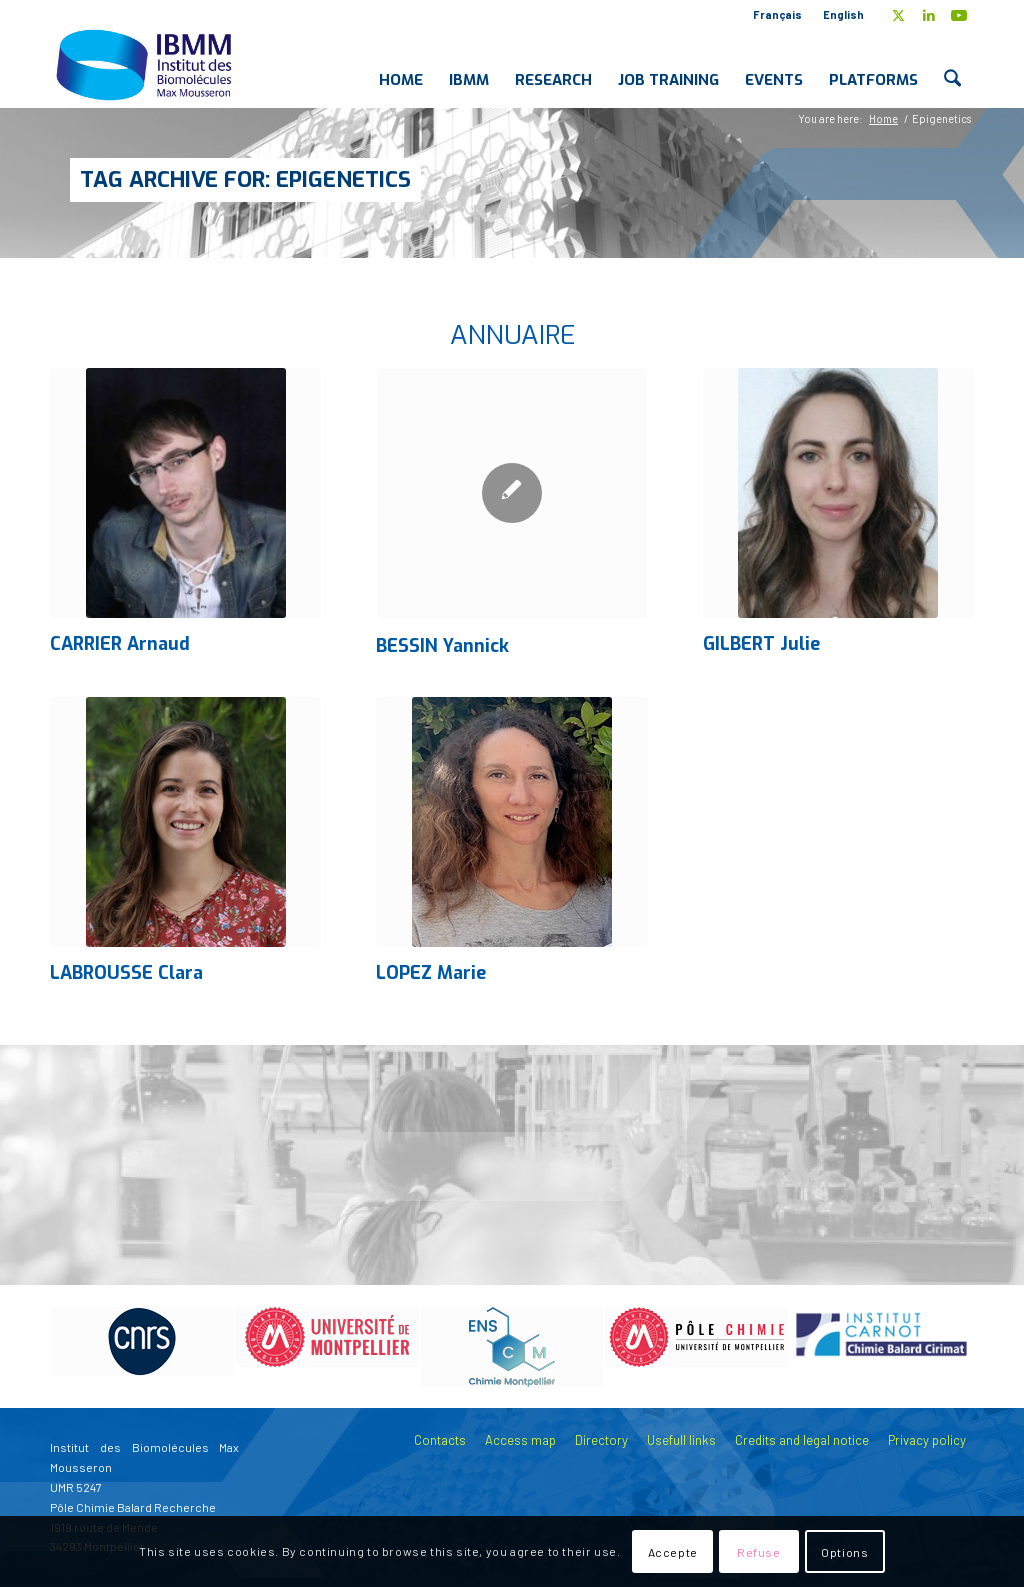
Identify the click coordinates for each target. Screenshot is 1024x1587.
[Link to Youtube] (959, 15)
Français (777, 14)
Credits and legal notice (802, 1440)
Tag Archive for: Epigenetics (245, 179)
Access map (520, 1440)
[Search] (952, 64)
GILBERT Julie (761, 644)
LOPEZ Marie (431, 973)
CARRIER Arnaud (120, 644)
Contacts (440, 1440)
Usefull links (681, 1440)
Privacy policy (927, 1440)
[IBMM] (146, 64)
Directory (601, 1440)
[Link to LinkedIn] (928, 15)
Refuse (759, 1552)
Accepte (673, 1552)
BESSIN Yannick (442, 646)
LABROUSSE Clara (126, 973)
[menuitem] (778, 15)
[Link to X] (898, 15)
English (843, 14)
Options (844, 1552)
